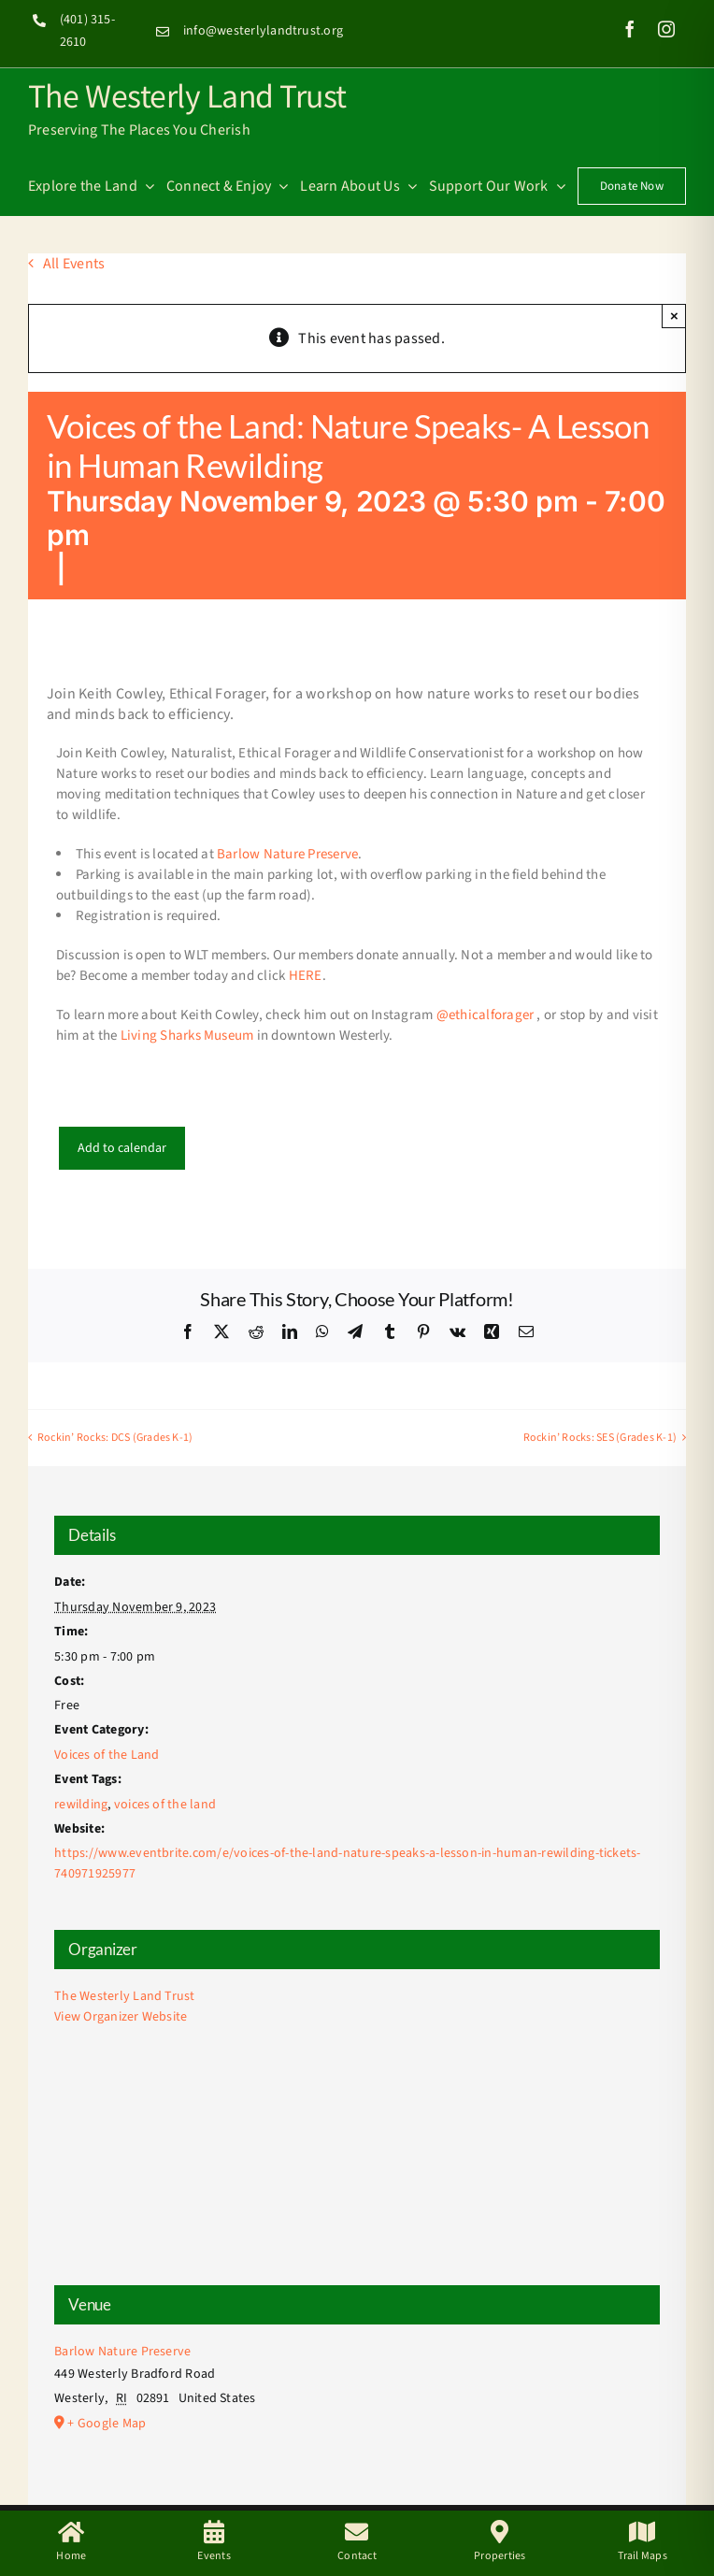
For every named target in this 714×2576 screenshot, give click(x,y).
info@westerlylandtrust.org (263, 31)
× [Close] (674, 316)
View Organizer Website (120, 2017)
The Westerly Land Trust (187, 94)
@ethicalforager (485, 1015)
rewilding (80, 1804)
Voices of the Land (106, 1755)
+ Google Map (106, 2423)
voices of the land (165, 1804)
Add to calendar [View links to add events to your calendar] (122, 1148)
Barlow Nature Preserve (287, 854)
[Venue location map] (357, 2166)
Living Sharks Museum (185, 1035)
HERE (305, 976)
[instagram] (666, 29)
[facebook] (629, 29)
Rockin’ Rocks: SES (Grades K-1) (600, 1438)
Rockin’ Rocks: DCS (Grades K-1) (115, 1438)
